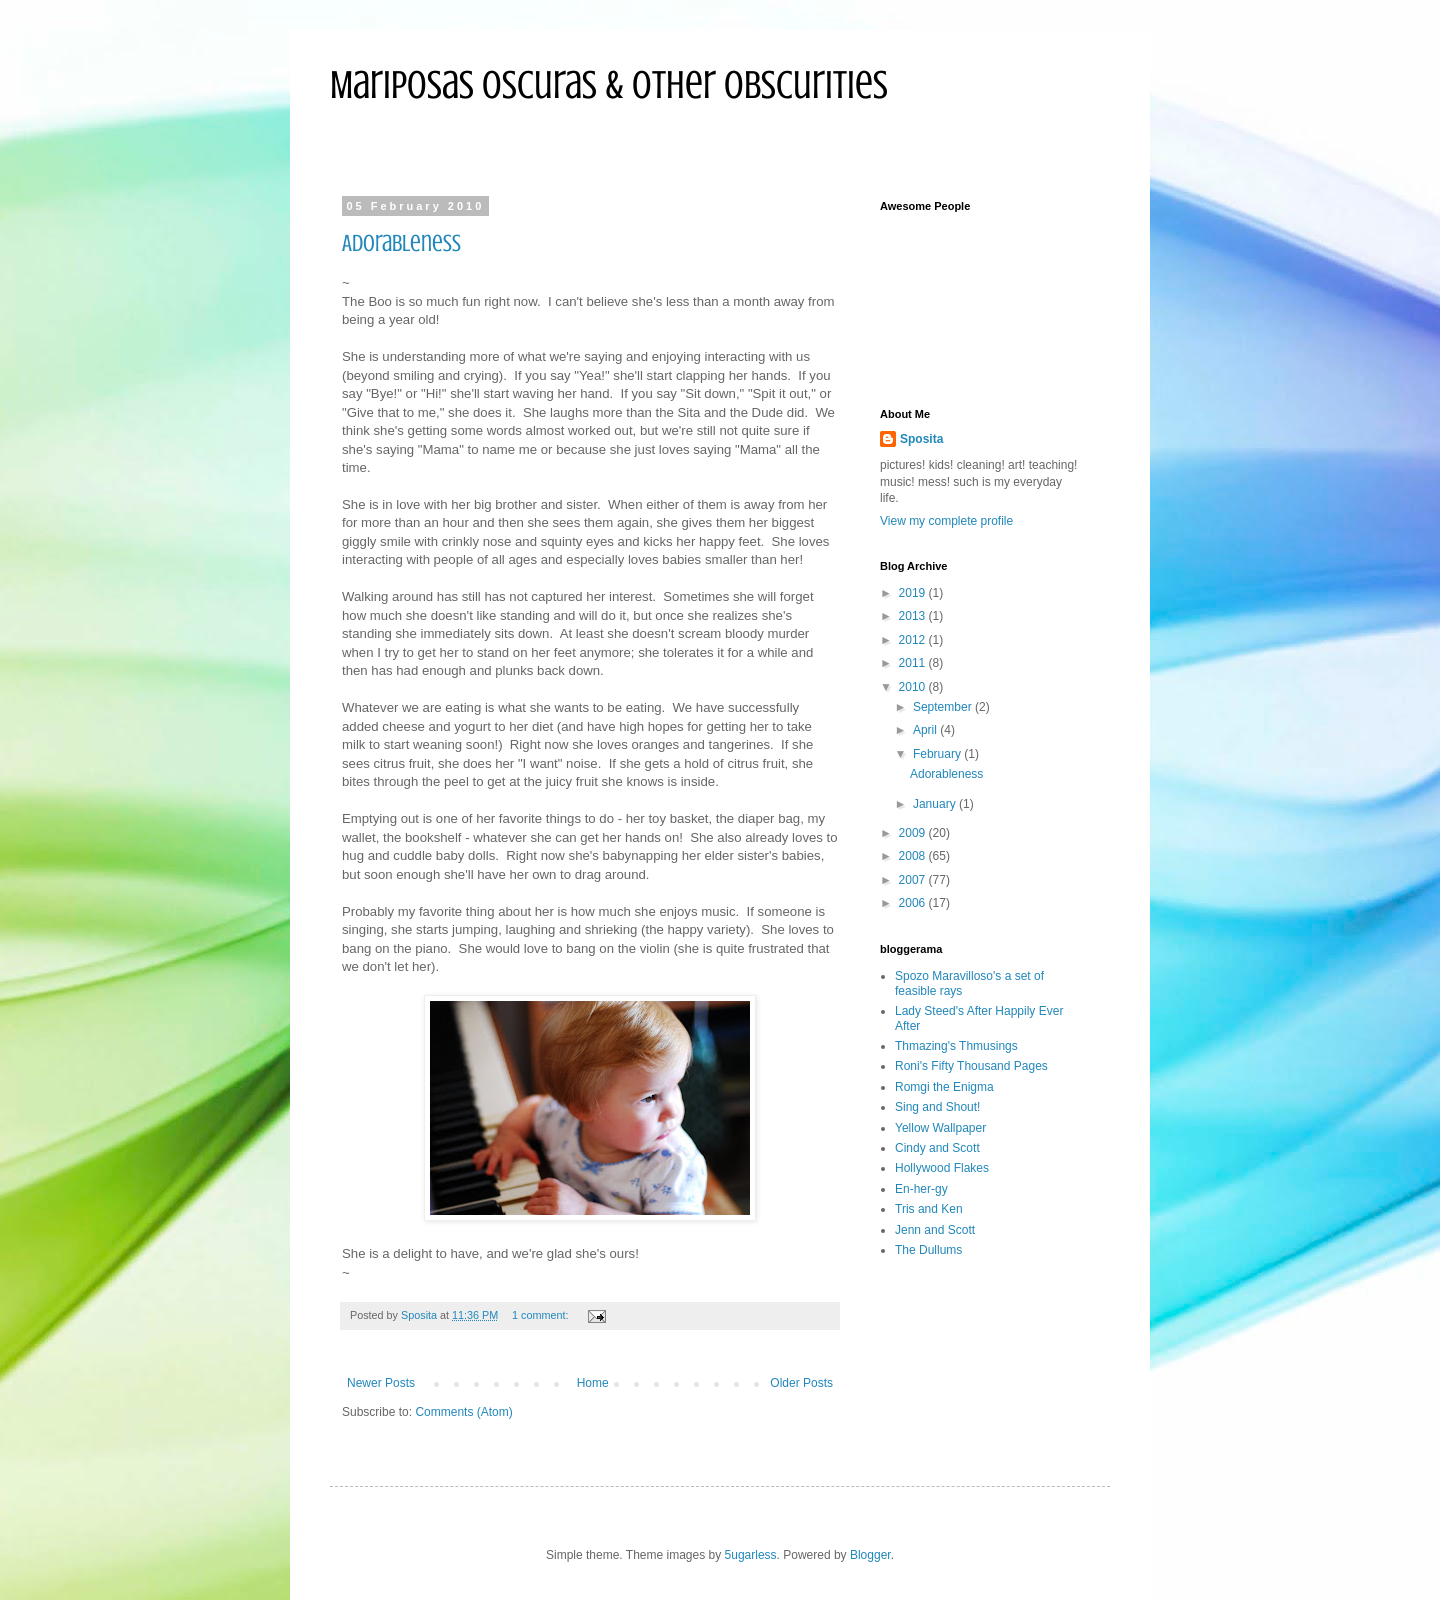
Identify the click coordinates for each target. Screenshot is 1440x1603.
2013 (914, 616)
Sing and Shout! (937, 1107)
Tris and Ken (929, 1209)
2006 (914, 903)
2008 (914, 856)
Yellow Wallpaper (940, 1128)
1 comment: (541, 1315)
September (944, 707)
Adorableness (401, 243)
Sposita (921, 439)
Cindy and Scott (937, 1148)
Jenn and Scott (935, 1230)
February (938, 754)
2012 (914, 640)
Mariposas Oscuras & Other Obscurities (609, 84)
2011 (914, 663)
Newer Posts (381, 1383)
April (926, 730)
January (936, 804)
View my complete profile (946, 521)
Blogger (870, 1555)
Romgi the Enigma (944, 1087)
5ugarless (751, 1555)
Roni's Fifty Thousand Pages (971, 1066)
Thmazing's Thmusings (956, 1046)
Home (593, 1383)
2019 (914, 593)
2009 (914, 833)
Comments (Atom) (463, 1412)
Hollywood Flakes (942, 1168)
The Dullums (928, 1250)
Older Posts (801, 1383)
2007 (914, 880)
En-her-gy (921, 1189)
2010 (914, 687)
